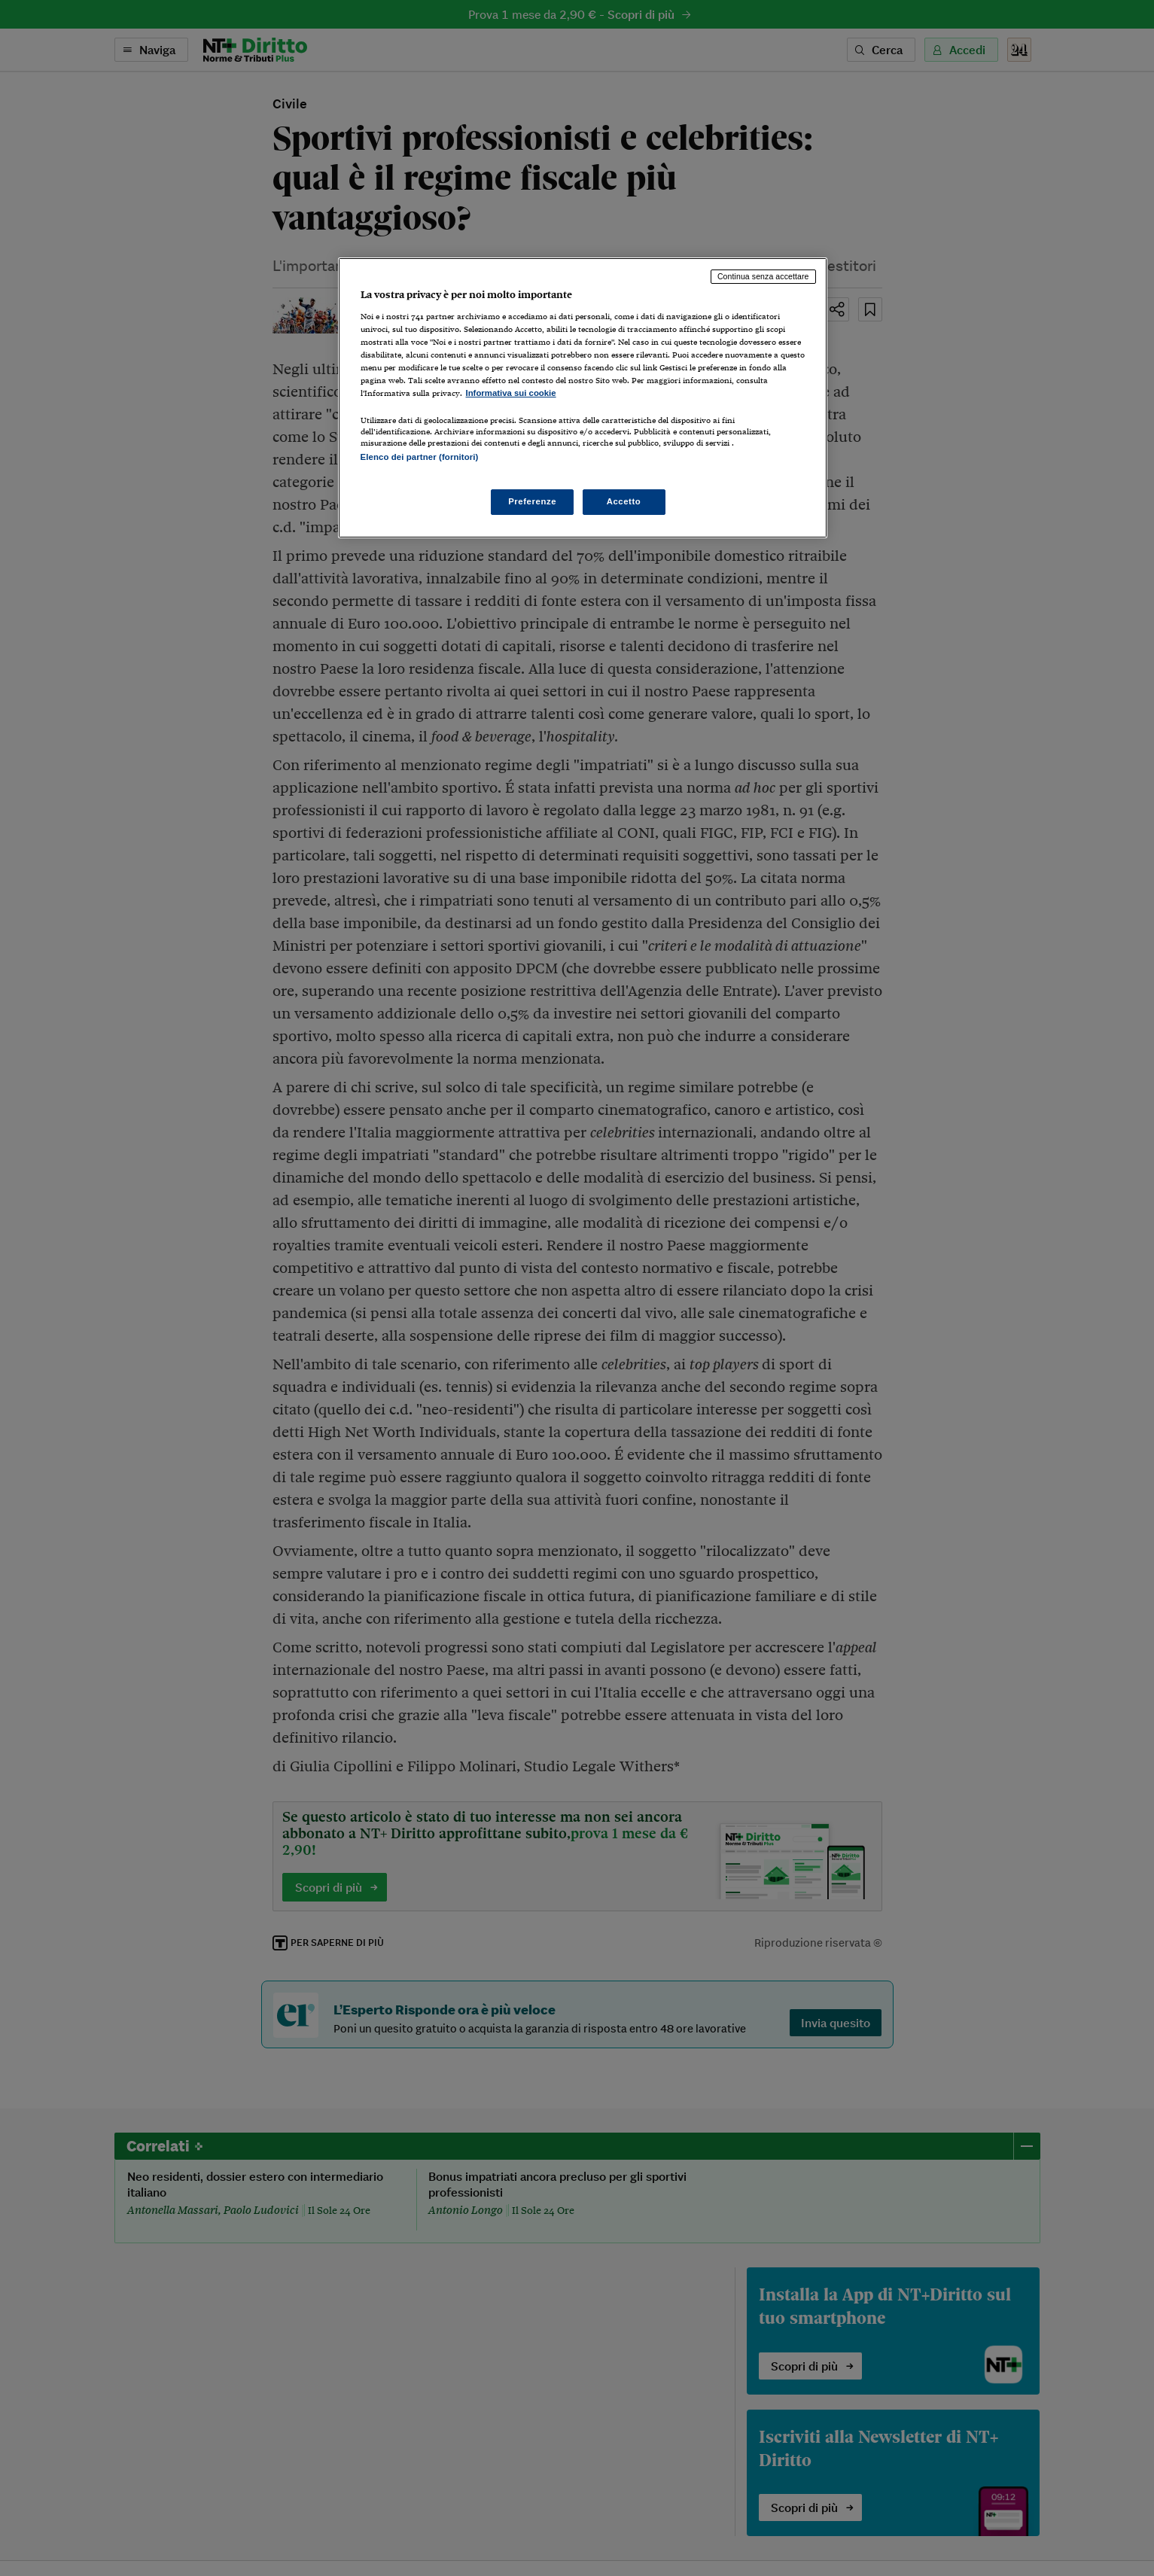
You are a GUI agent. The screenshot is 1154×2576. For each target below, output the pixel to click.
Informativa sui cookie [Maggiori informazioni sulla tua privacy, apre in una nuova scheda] (511, 392)
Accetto (624, 501)
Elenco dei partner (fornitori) (420, 456)
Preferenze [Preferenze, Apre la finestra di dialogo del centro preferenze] (532, 501)
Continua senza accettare (763, 276)
